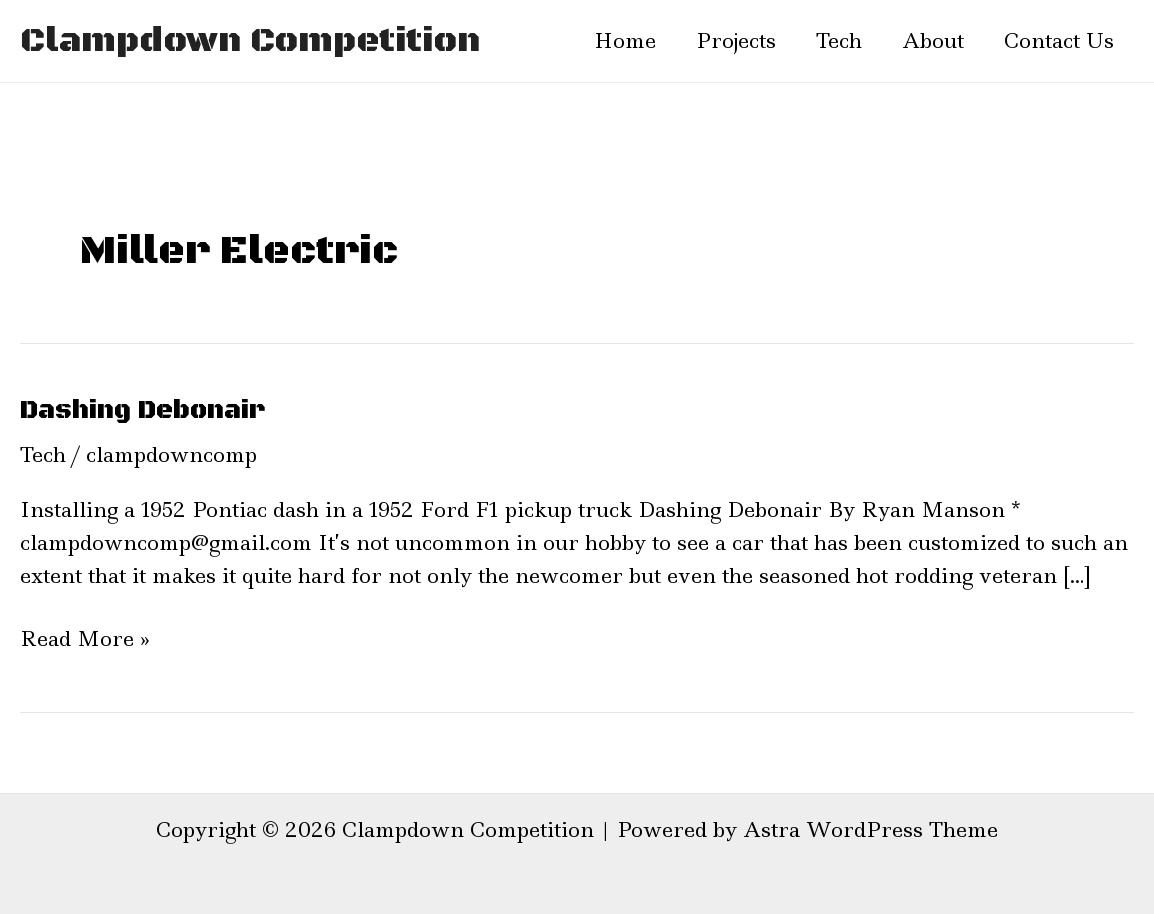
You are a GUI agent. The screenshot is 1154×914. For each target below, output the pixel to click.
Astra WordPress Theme (870, 830)
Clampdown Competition (250, 41)
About (933, 41)
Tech (839, 41)
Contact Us (1059, 41)
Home (625, 41)
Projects (736, 41)
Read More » (85, 638)
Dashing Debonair (142, 410)
